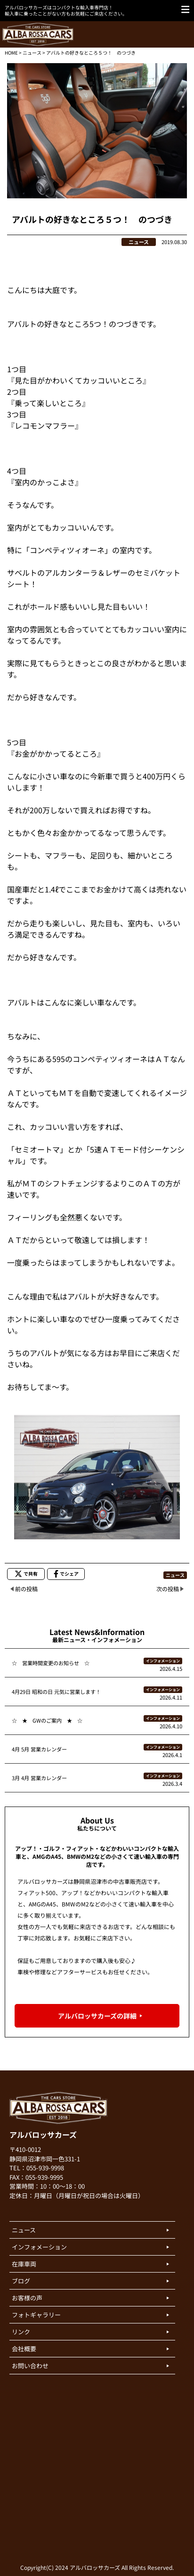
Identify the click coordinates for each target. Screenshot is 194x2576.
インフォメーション (163, 1660)
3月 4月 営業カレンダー (39, 1778)
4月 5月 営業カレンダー (39, 1749)
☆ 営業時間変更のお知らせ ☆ (50, 1663)
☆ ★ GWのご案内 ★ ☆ (47, 1720)
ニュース (32, 52)
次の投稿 (167, 1589)
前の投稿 (26, 1589)
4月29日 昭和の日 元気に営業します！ (56, 1691)
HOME (11, 52)
